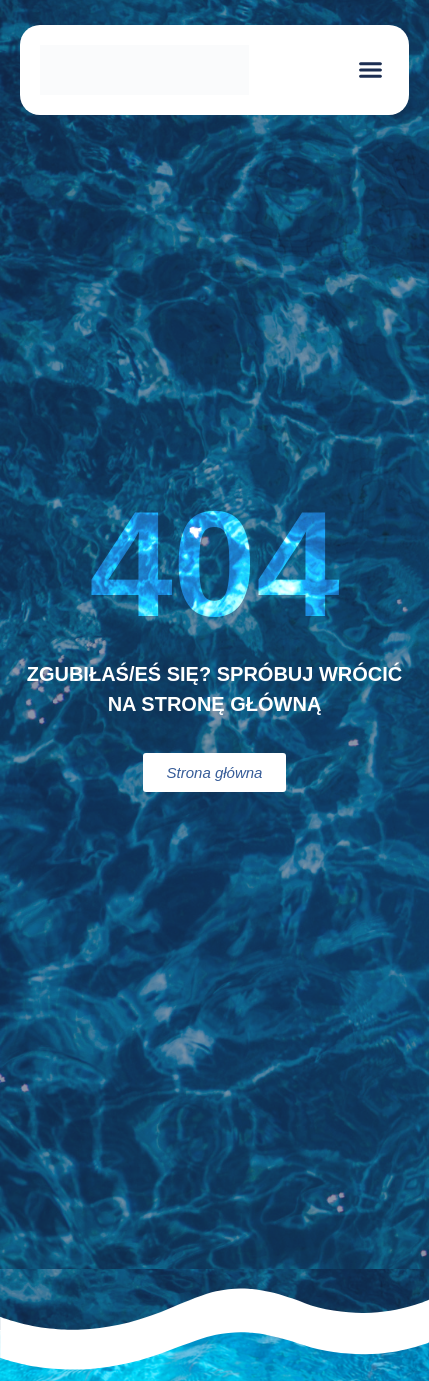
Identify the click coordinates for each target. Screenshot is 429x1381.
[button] (371, 70)
